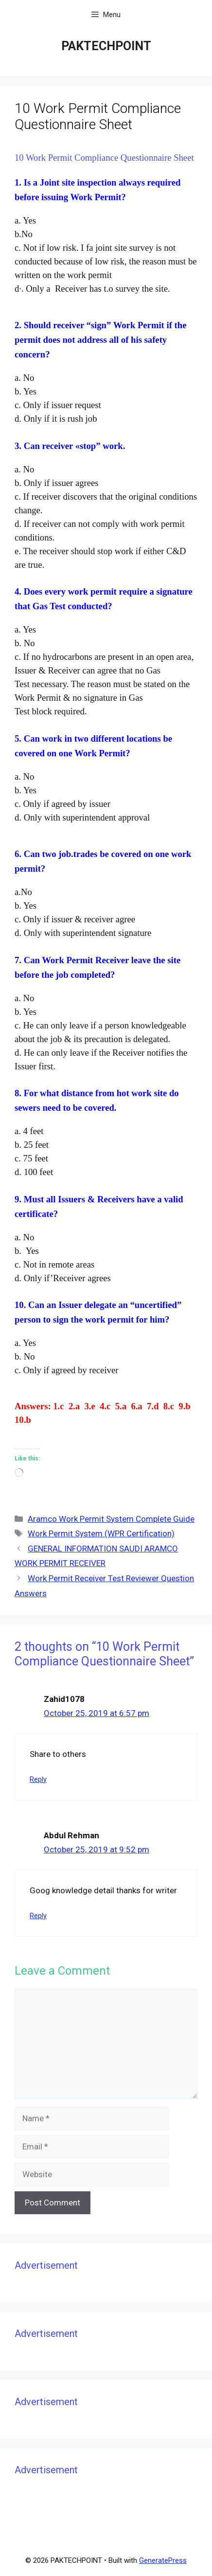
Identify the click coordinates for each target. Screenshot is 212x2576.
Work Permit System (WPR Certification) (101, 1533)
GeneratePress (163, 2560)
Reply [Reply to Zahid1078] (38, 1779)
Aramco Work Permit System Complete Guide (111, 1519)
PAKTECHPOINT (106, 46)
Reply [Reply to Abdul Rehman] (38, 1916)
